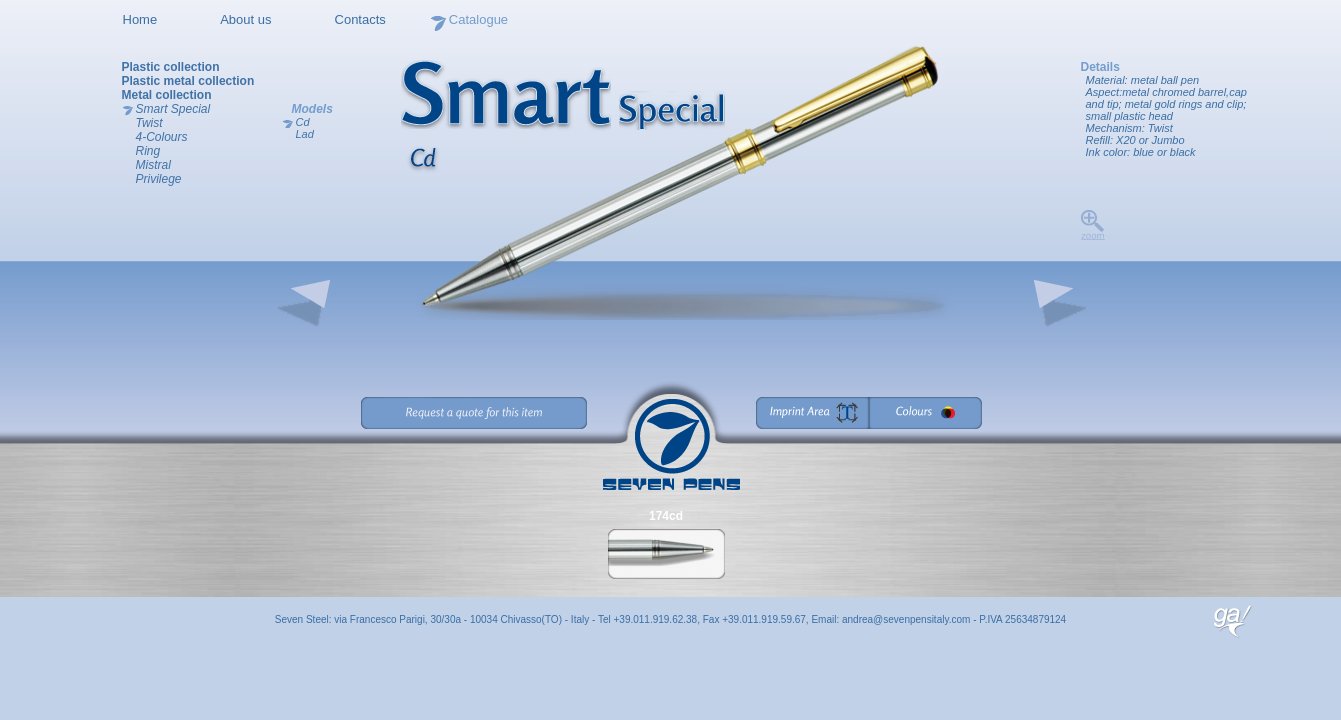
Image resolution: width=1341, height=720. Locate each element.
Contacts (360, 19)
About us (245, 19)
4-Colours (162, 137)
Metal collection (167, 95)
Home (140, 19)
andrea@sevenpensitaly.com (906, 619)
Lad (305, 134)
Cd (303, 122)
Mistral (153, 165)
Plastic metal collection (188, 81)
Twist (149, 123)
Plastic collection (171, 67)
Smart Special (173, 109)
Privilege (159, 179)
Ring (148, 151)
